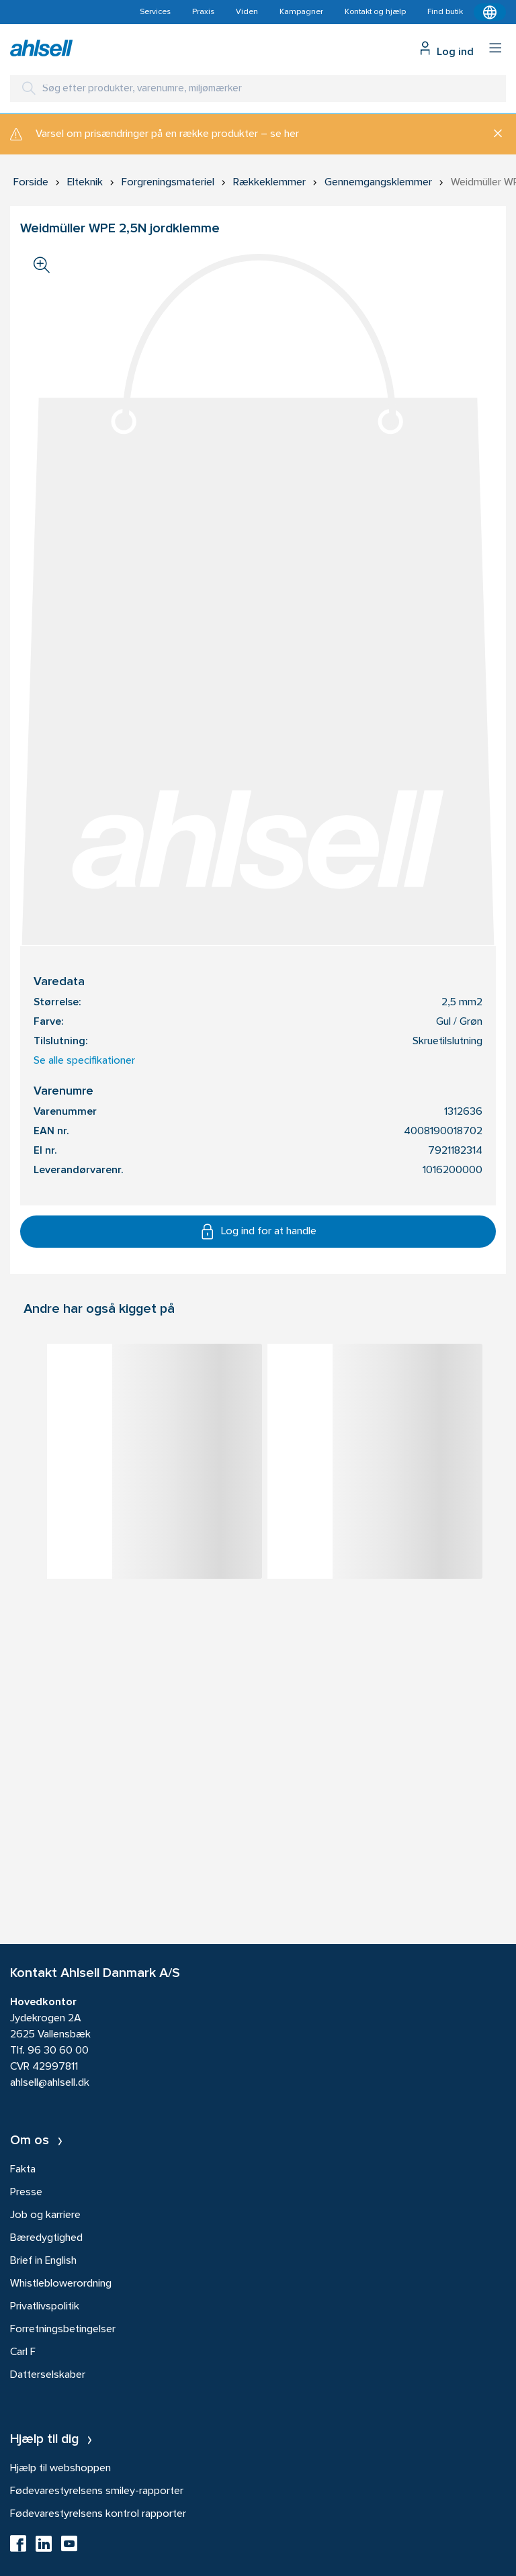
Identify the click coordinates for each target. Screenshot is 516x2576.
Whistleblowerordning (61, 2284)
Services (155, 12)
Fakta (23, 2169)
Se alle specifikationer (84, 1061)
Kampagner (301, 12)
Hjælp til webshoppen (60, 2468)
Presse (26, 2192)
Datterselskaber (47, 2375)
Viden (247, 12)
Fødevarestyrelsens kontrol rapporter (98, 2514)
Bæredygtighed (46, 2238)
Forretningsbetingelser (63, 2329)
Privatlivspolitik (44, 2306)
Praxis (203, 12)
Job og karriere (45, 2215)
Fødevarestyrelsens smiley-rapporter (96, 2491)
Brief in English (43, 2261)
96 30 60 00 (58, 2051)
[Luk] (493, 134)
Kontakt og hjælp (375, 12)
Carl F (23, 2352)
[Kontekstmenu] (490, 12)
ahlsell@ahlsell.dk (49, 2083)
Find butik (445, 12)
